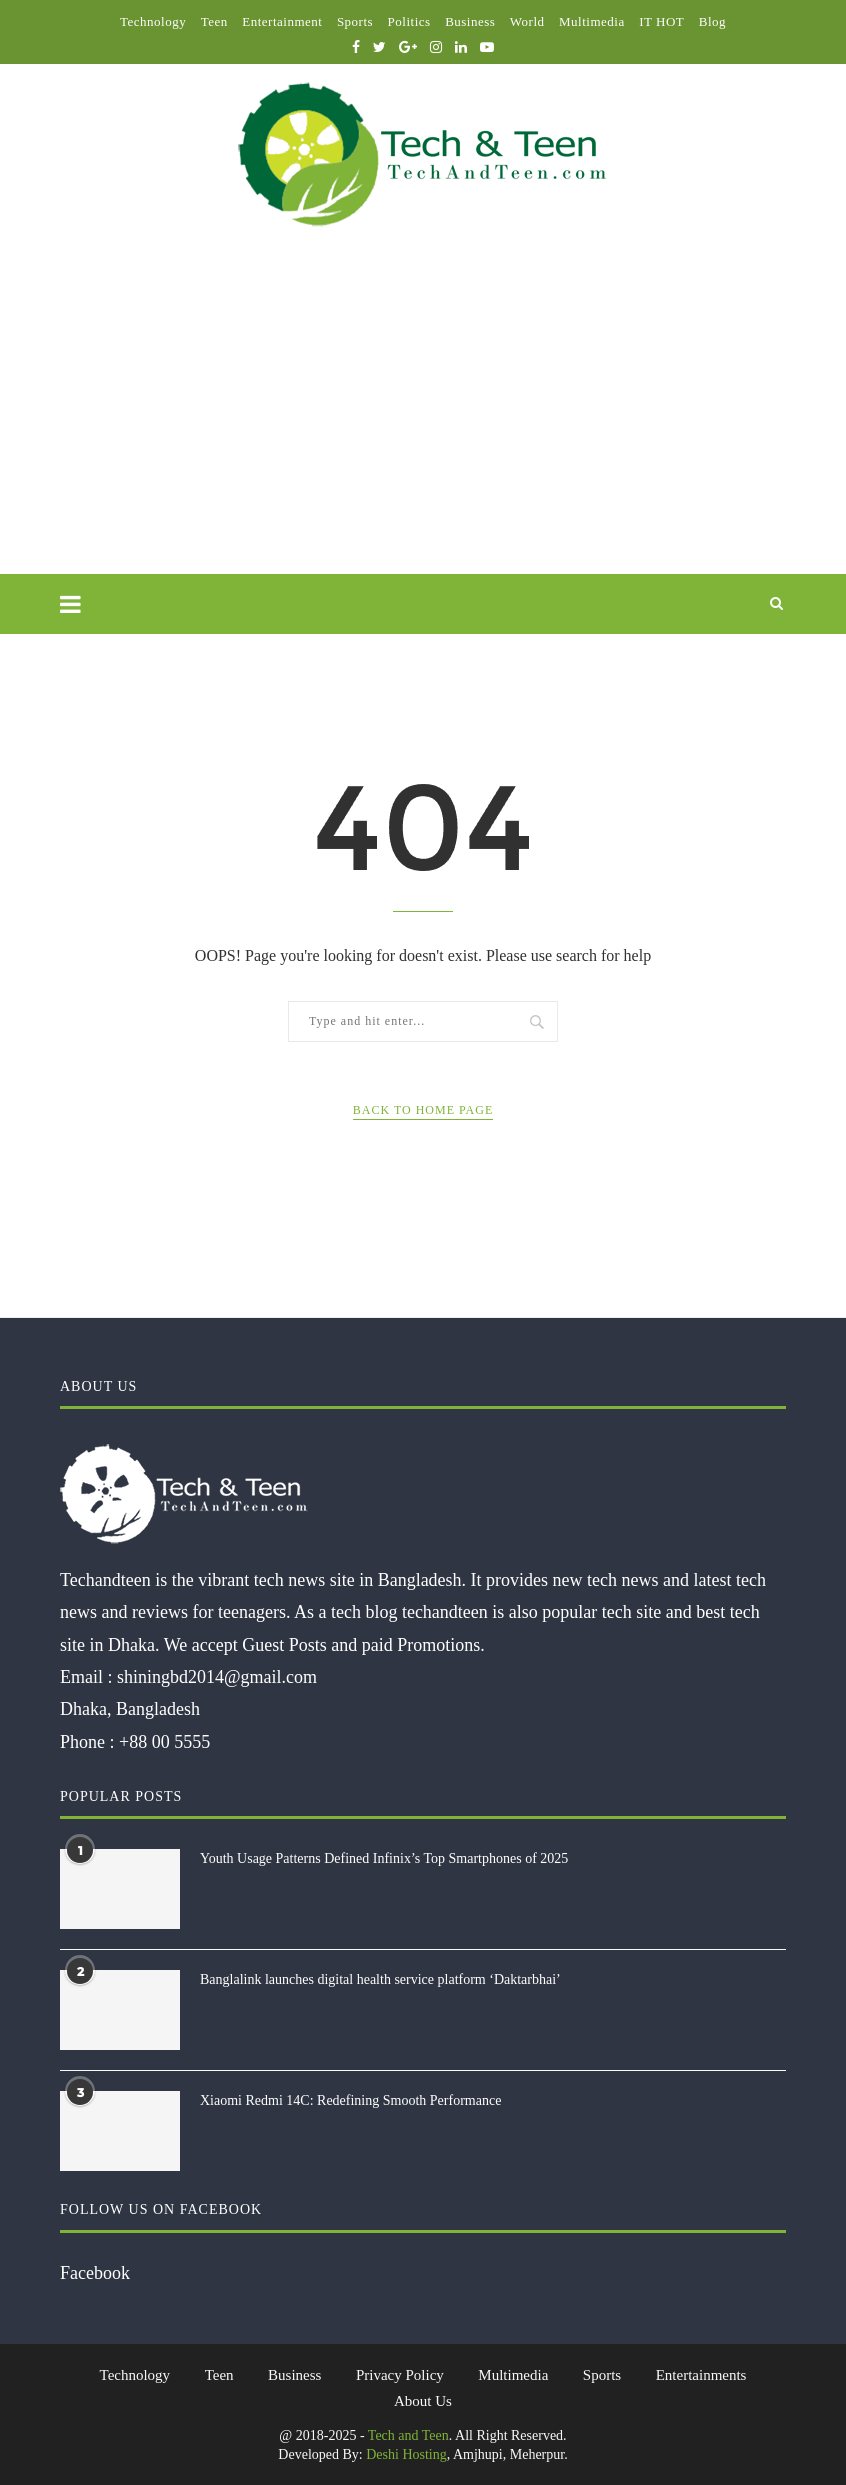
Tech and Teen (408, 2435)
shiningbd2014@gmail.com (217, 1677)
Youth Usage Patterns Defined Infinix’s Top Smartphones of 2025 (384, 1858)
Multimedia (592, 21)
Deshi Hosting (406, 2454)
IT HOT (661, 21)
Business (470, 21)
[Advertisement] (423, 424)
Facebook (95, 2273)
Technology (153, 21)
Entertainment (282, 21)
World (527, 21)
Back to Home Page (423, 1110)
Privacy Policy (400, 2375)
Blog (712, 21)
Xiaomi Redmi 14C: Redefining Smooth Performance (350, 2100)
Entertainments (701, 2375)
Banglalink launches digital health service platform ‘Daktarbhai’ (380, 1979)
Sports (355, 21)
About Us (423, 2401)
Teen (214, 21)
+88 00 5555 (164, 1742)
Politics (409, 21)
